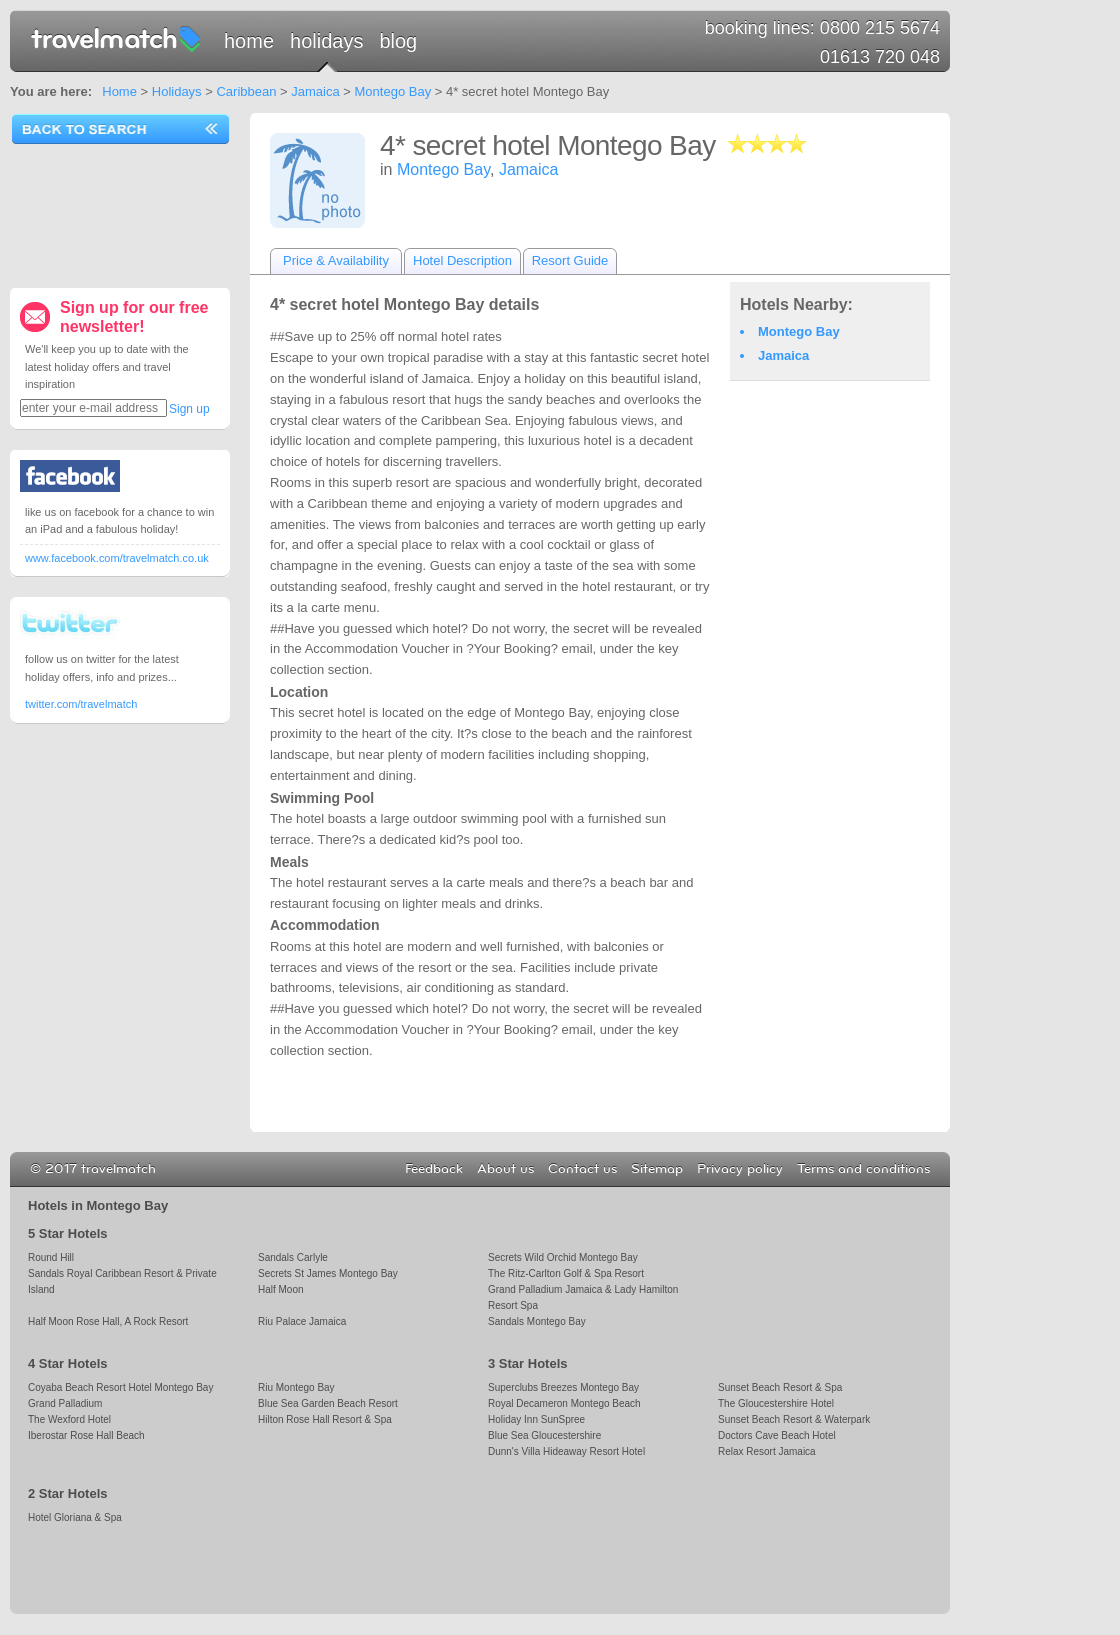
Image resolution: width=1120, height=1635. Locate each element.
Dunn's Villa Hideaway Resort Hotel (566, 1451)
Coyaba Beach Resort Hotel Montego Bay (120, 1387)
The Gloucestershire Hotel (776, 1403)
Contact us (582, 1169)
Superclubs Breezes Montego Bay (563, 1387)
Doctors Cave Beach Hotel (777, 1435)
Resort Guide (570, 260)
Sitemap (657, 1169)
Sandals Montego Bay (537, 1321)
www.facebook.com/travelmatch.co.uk (117, 558)
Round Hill (51, 1257)
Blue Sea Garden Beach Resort (328, 1403)
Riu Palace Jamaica (302, 1321)
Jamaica (315, 91)
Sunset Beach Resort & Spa (780, 1387)
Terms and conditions (863, 1169)
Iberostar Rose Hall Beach (86, 1435)
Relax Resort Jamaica (767, 1451)
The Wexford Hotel (69, 1419)
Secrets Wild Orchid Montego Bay (563, 1257)
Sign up (189, 409)
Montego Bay (393, 91)
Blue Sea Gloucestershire (544, 1435)
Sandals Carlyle (293, 1257)
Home (249, 41)
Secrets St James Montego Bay (328, 1273)
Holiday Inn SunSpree (536, 1419)
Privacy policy (740, 1169)
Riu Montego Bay (296, 1387)
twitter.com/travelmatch (81, 704)
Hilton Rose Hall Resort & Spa (325, 1419)
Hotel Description (462, 260)
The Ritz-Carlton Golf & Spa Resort (566, 1273)
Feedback (434, 1169)
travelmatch (117, 38)
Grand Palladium (65, 1403)
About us (505, 1169)
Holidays (326, 41)
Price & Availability (336, 260)
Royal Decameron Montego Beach (564, 1403)
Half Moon (281, 1289)
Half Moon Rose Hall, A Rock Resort (108, 1321)
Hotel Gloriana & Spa (75, 1517)
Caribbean (246, 91)
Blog (398, 41)
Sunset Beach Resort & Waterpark (794, 1419)
